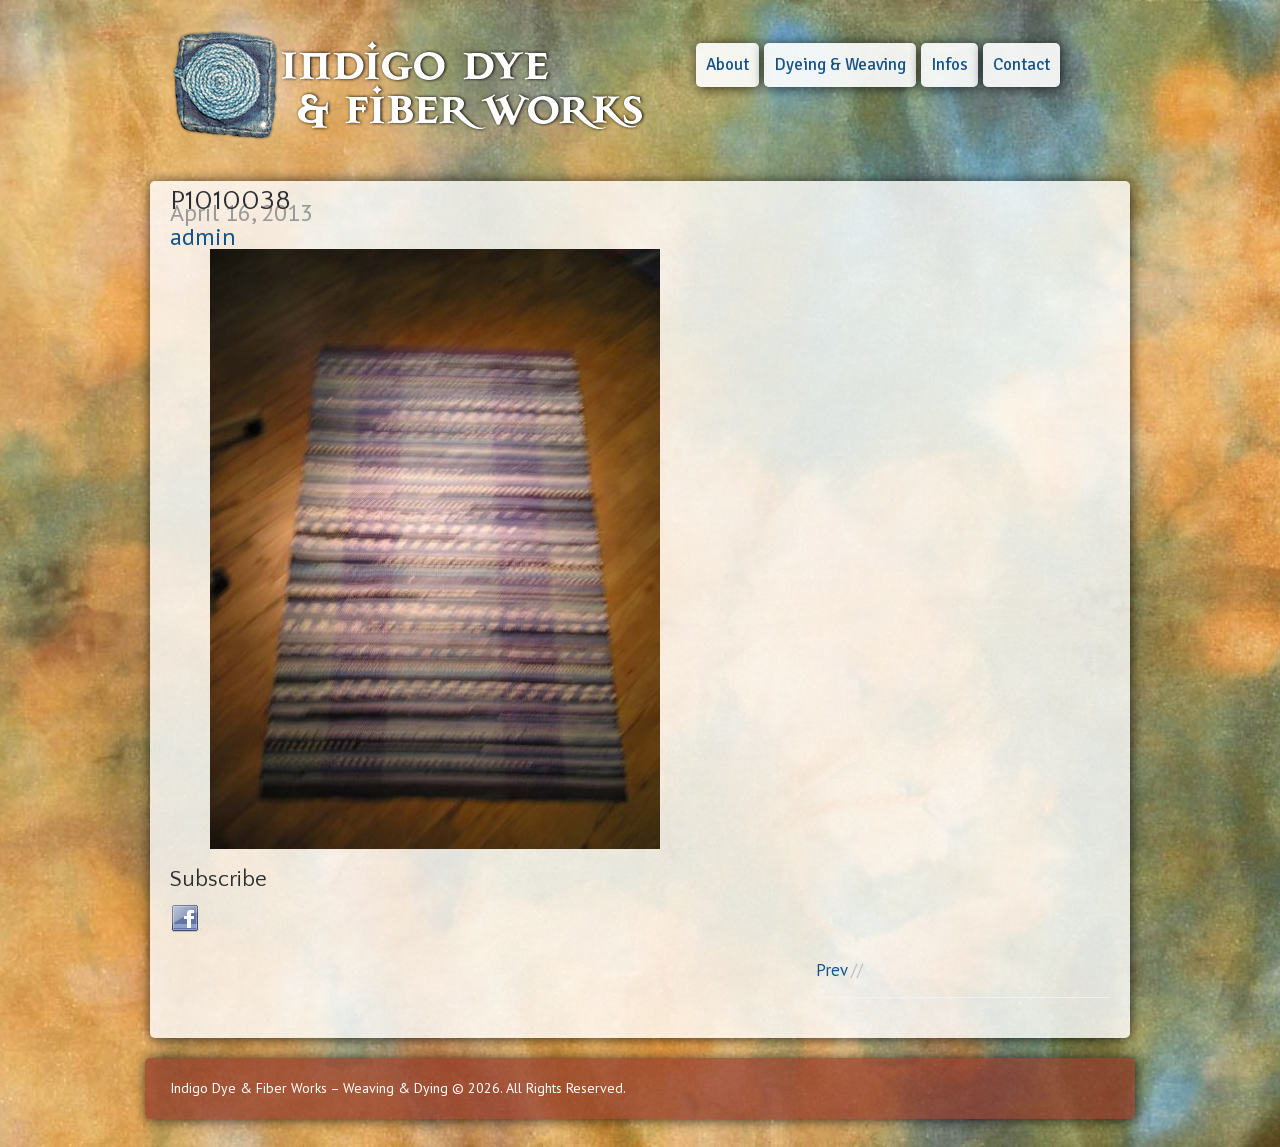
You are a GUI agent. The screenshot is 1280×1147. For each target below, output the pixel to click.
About (727, 64)
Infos (949, 64)
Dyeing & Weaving (840, 64)
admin (203, 236)
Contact (1021, 64)
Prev (831, 970)
